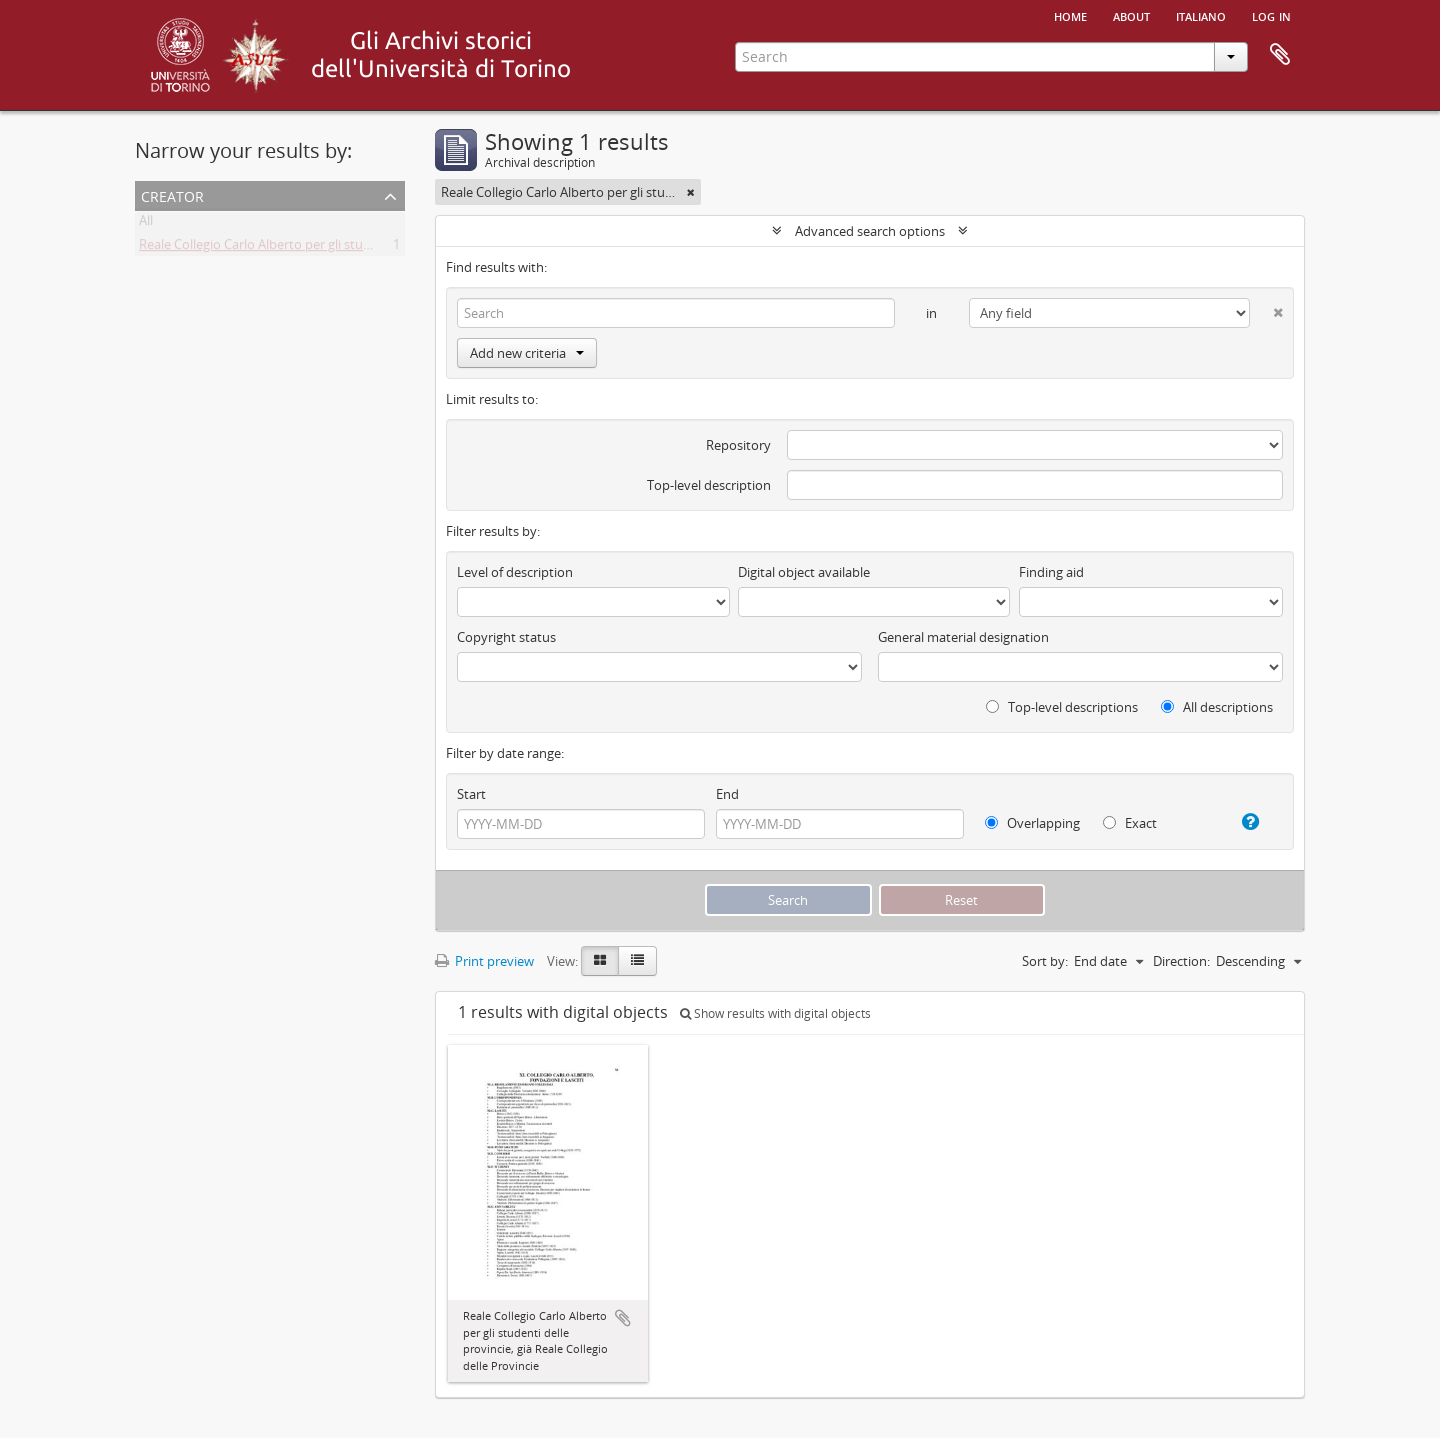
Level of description (515, 572)
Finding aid (1051, 572)
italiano (1201, 15)
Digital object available (804, 572)
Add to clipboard (623, 1318)
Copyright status (506, 637)
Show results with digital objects (775, 1013)
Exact (1130, 823)
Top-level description (709, 485)
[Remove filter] (691, 192)
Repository (738, 445)
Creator (172, 194)
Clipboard (1280, 55)
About (1131, 15)
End (727, 794)
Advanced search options (870, 231)
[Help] (1242, 822)
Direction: (1181, 961)
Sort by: (1045, 961)
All (146, 224)
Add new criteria (527, 353)
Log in (1271, 15)
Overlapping (1032, 823)
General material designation (963, 637)
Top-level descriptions (1062, 707)
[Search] (676, 313)
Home (1070, 15)
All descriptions (1217, 707)
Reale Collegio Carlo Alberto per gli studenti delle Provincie (311, 248)
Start (471, 794)
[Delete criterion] (1266, 308)
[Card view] (600, 961)
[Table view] (637, 961)
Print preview (484, 961)
